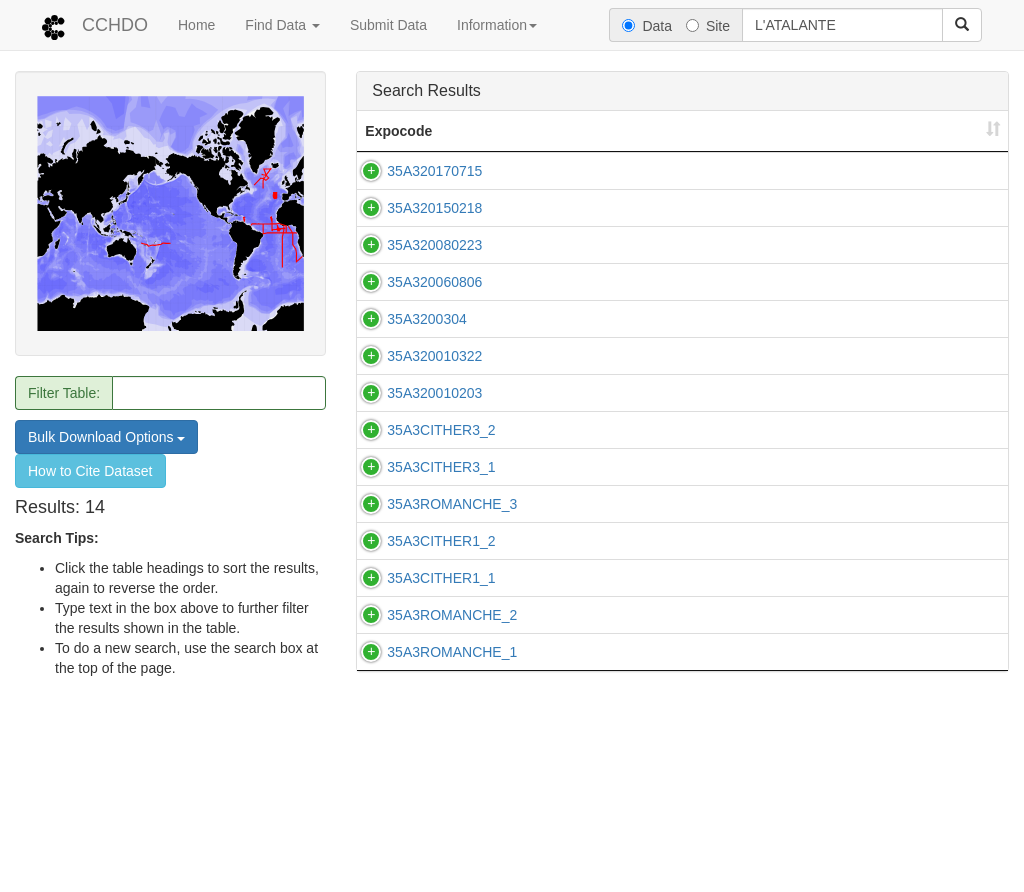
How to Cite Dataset (90, 471)
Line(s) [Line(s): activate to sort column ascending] (579, 131)
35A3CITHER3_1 (441, 557)
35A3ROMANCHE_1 (452, 812)
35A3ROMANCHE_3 (452, 604)
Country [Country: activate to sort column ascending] (823, 131)
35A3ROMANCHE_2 (452, 765)
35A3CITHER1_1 (441, 698)
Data (647, 26)
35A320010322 (434, 376)
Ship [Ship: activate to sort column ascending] (698, 131)
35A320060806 (434, 292)
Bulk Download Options (106, 437)
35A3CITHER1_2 (441, 651)
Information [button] (497, 25)
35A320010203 (434, 423)
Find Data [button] (282, 25)
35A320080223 (434, 245)
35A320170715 (434, 171)
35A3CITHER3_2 (441, 470)
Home (196, 25)
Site (708, 26)
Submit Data (388, 25)
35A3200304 (426, 329)
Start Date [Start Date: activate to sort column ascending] (932, 131)
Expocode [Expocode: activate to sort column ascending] (398, 131)
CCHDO (115, 25)
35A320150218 (434, 208)
